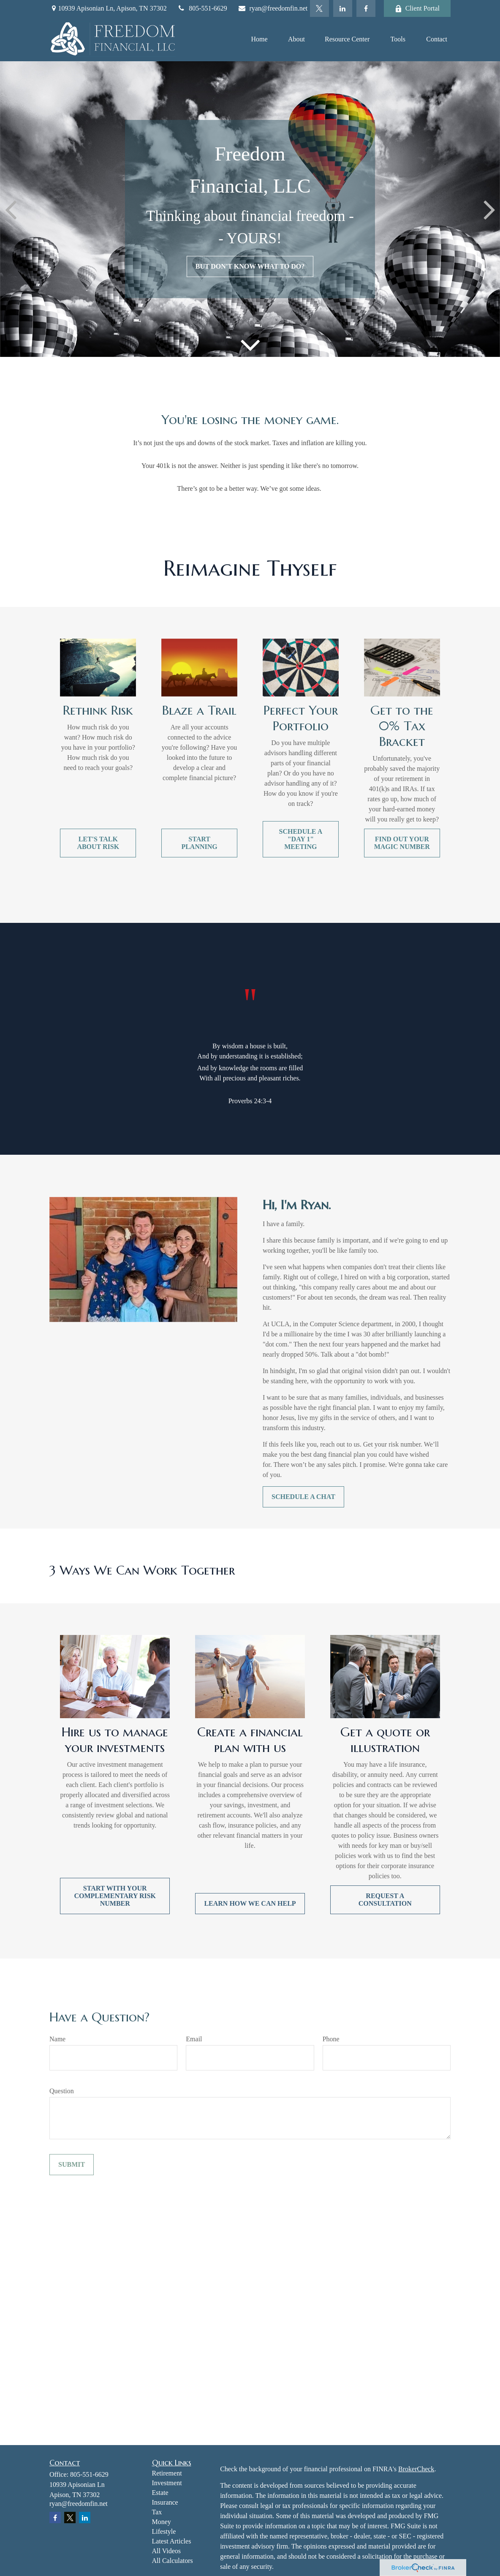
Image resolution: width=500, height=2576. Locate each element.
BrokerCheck (416, 2469)
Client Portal (417, 8)
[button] (259, 39)
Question (61, 2091)
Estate (160, 2492)
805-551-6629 (202, 8)
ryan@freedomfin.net (272, 8)
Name (57, 2039)
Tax (157, 2512)
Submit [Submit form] (71, 2164)
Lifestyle (164, 2531)
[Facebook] (365, 8)
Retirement (167, 2473)
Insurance (165, 2502)
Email (194, 2039)
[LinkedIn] (342, 8)
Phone (331, 2039)
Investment (167, 2482)
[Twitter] (319, 8)
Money (161, 2521)
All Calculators (172, 2560)
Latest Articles (171, 2541)
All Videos (166, 2550)
